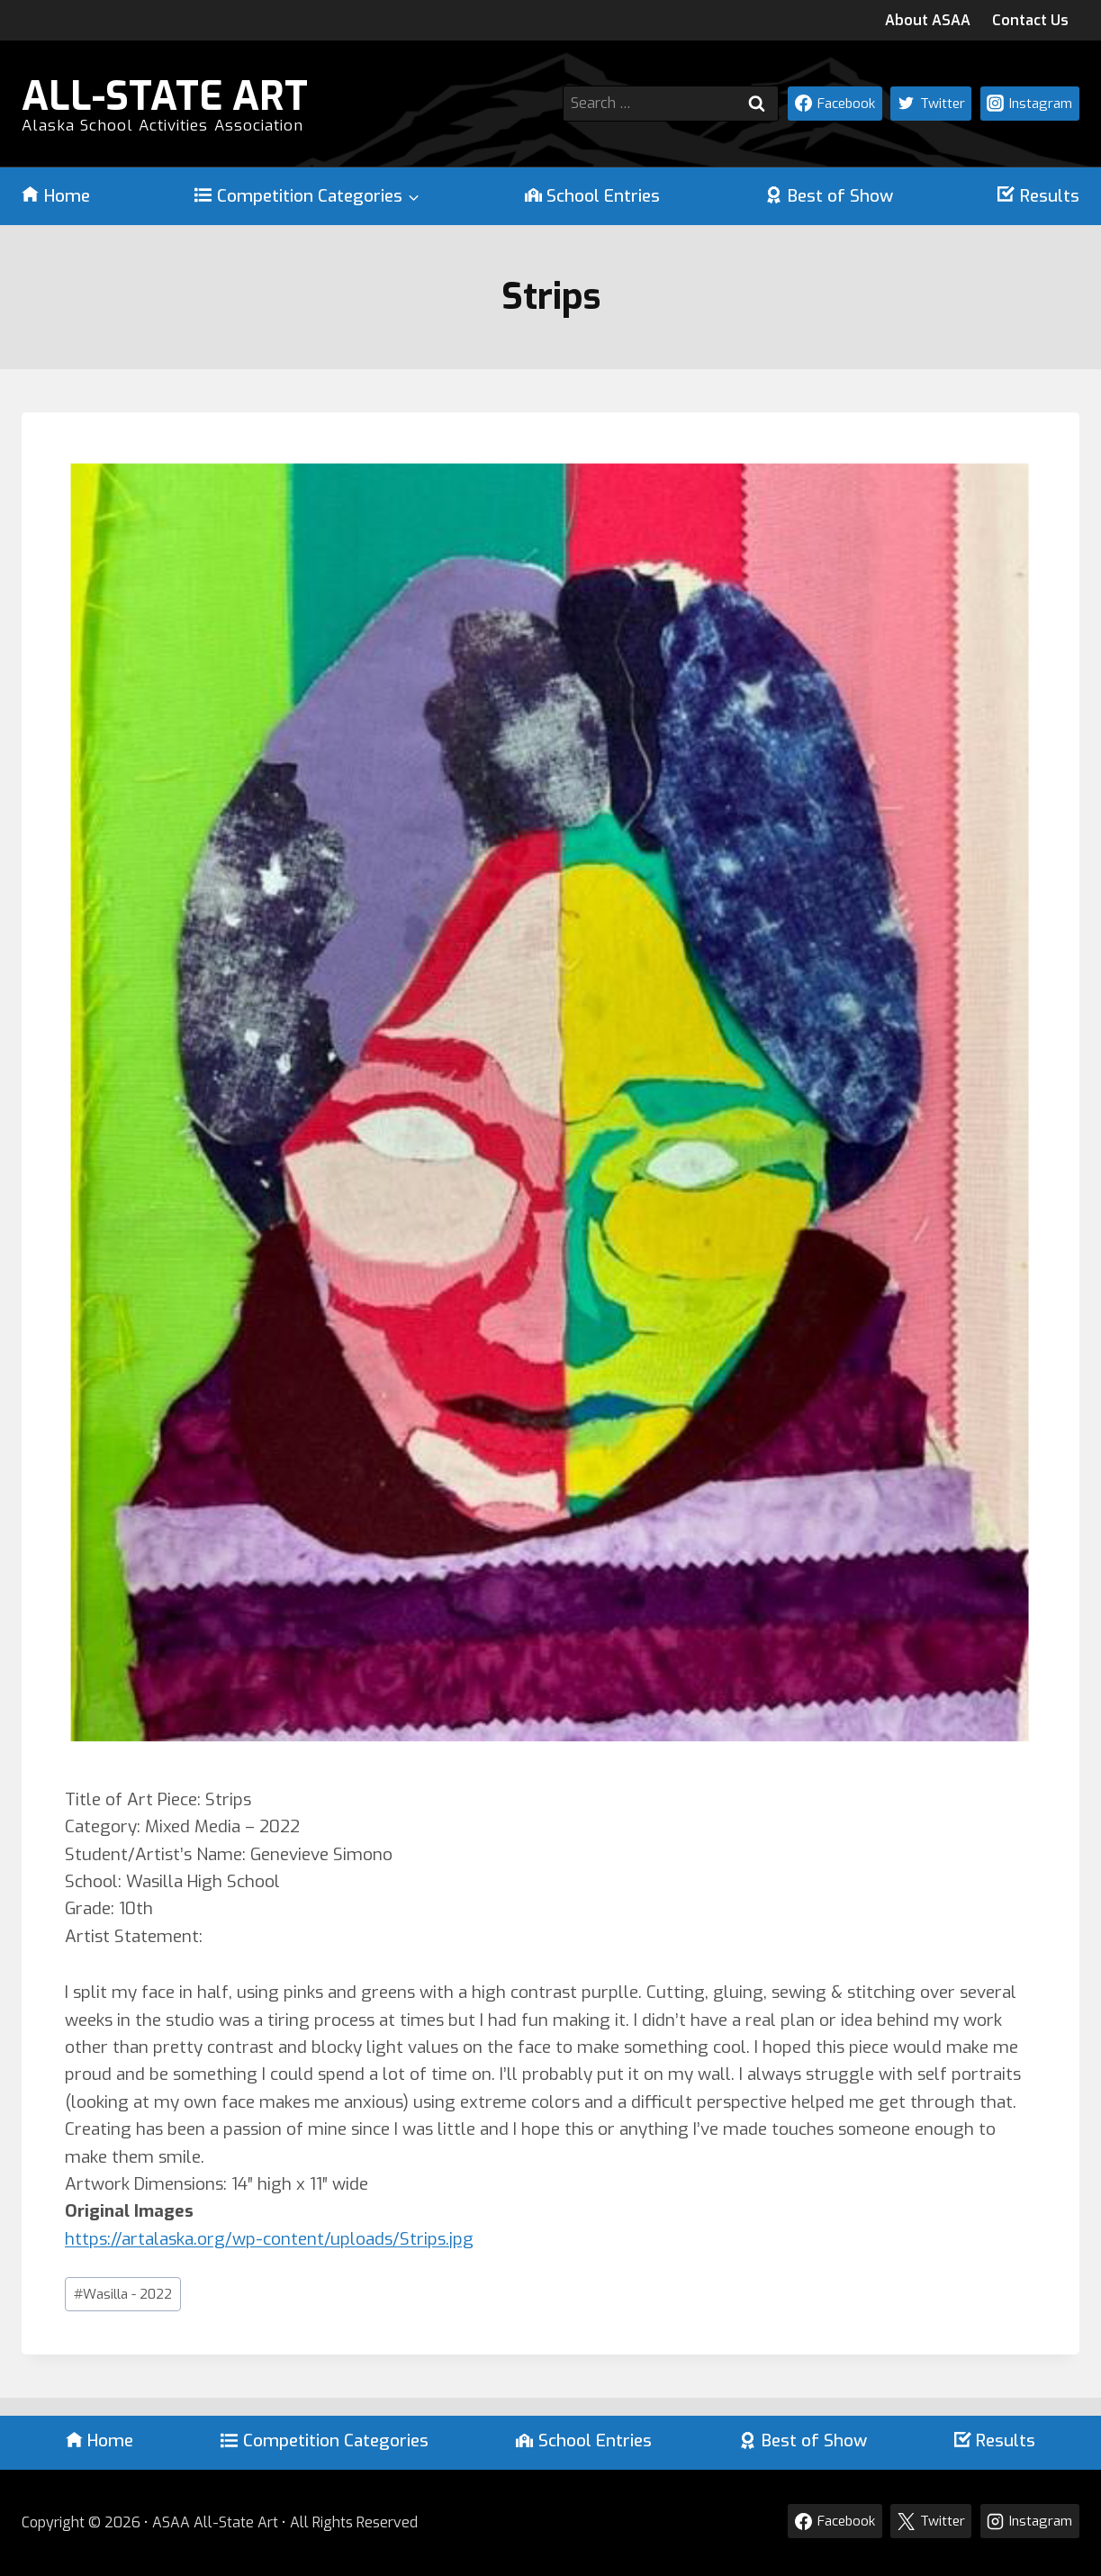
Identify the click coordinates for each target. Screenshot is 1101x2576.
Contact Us (1030, 20)
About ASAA (927, 20)
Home (56, 196)
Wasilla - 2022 (123, 2294)
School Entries (593, 196)
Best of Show (829, 196)
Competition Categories (325, 2440)
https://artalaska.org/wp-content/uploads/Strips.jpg (269, 2239)
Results (1038, 196)
